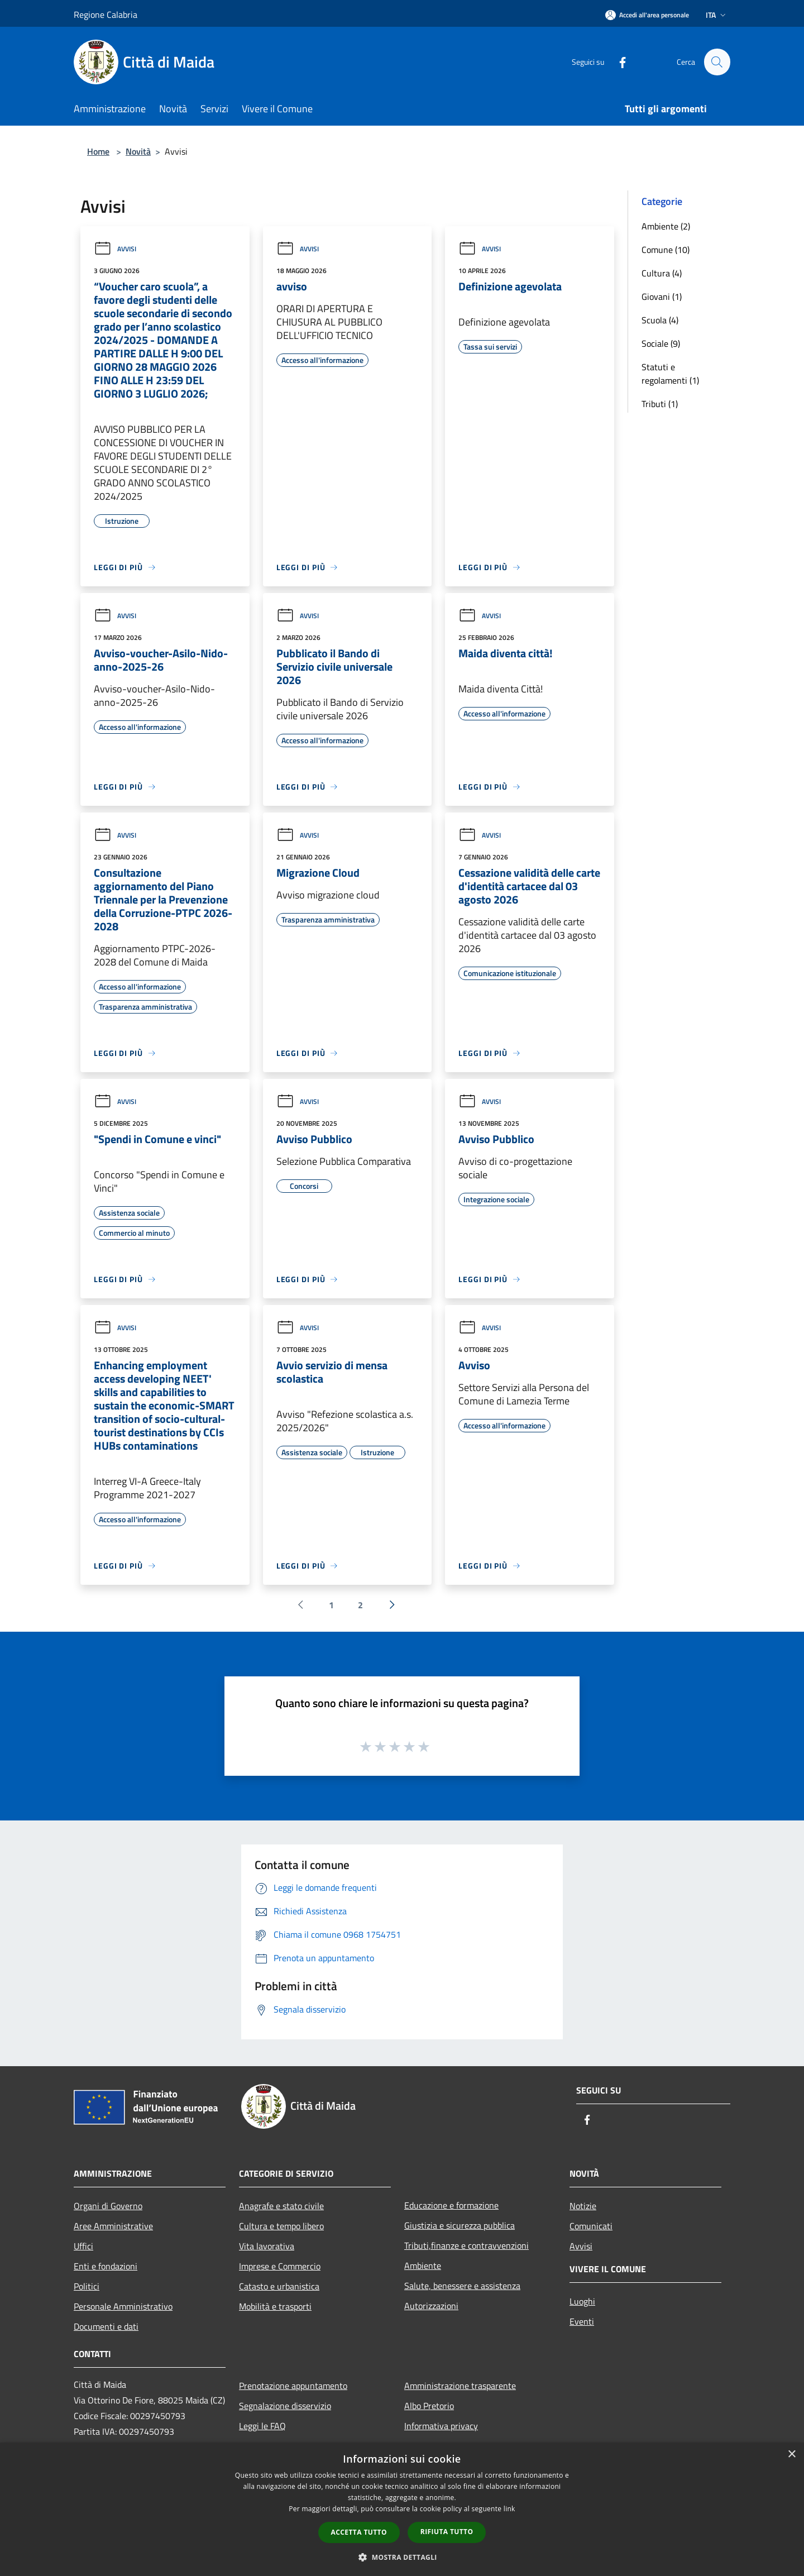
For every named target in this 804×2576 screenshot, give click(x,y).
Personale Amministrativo (123, 2306)
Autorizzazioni (431, 2305)
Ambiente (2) (666, 226)
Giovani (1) (662, 296)
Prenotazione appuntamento (293, 2385)
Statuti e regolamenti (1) (670, 373)
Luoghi (582, 2301)
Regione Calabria (105, 14)
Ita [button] (717, 15)
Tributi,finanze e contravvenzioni (466, 2245)
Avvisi (115, 248)
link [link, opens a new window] (509, 2508)
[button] (402, 2557)
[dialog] (402, 2509)
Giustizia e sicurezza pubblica (459, 2225)
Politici (86, 2286)
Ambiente (422, 2265)
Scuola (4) (660, 320)
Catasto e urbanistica (279, 2286)
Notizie (583, 2205)
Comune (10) (666, 249)
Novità (138, 151)
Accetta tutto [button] (359, 2532)
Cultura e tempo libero (281, 2226)
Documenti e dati (106, 2326)
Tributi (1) (660, 403)
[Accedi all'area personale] (647, 15)
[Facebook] (617, 61)
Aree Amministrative (113, 2226)
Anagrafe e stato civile (281, 2205)
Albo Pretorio (429, 2405)
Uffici (83, 2246)
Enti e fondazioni (105, 2266)
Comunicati (591, 2226)
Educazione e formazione (451, 2205)
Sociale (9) (661, 343)
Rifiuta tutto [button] (446, 2531)
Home (98, 151)
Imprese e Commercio (279, 2266)
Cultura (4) (662, 273)
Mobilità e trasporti (275, 2306)
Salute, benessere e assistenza (462, 2285)
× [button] (791, 2454)
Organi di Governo (108, 2205)
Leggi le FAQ (262, 2425)
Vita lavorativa (266, 2246)
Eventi (582, 2321)
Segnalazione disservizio (285, 2405)
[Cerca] (717, 62)
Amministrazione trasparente (460, 2385)
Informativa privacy (441, 2425)
